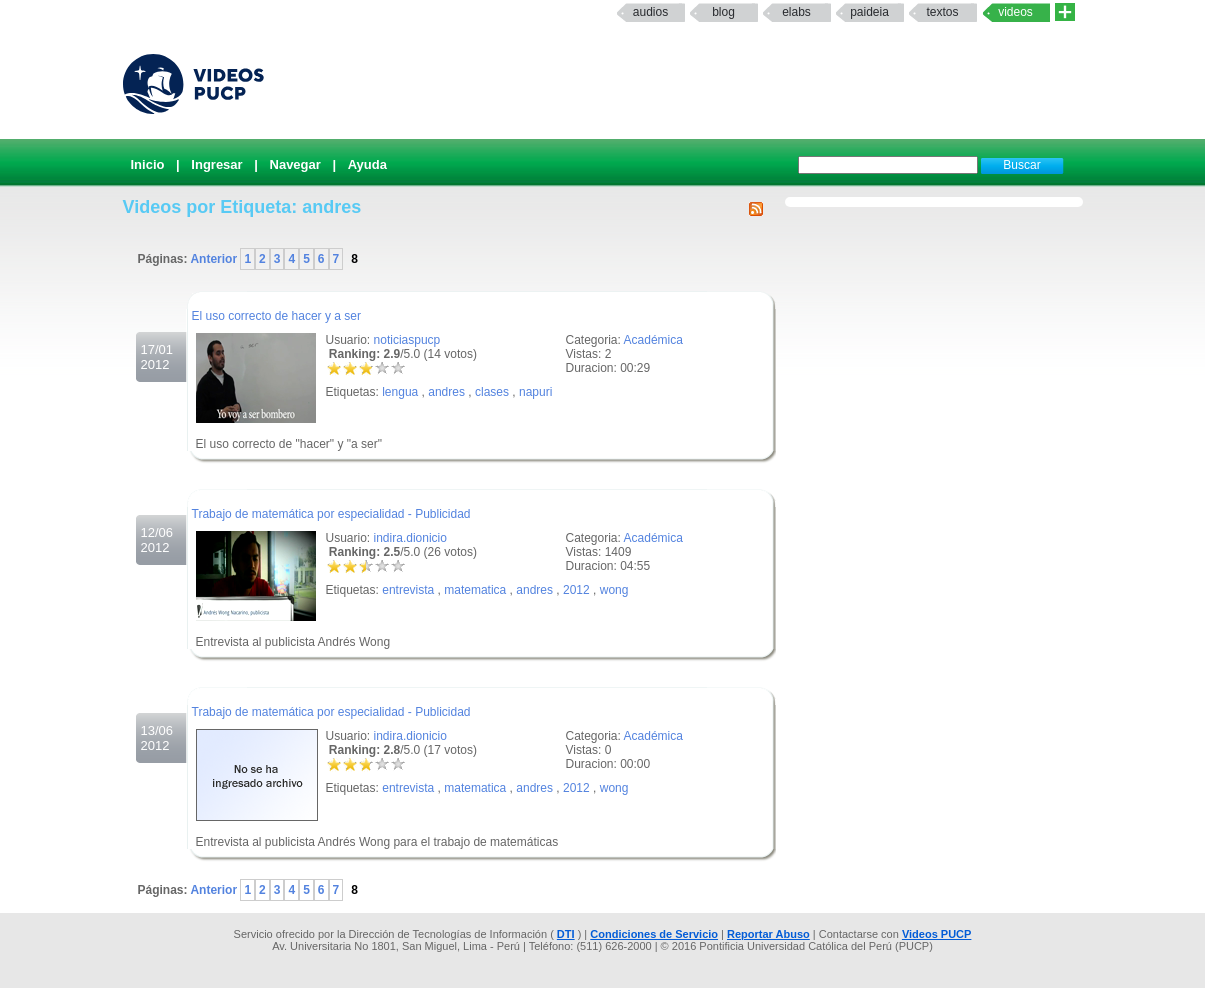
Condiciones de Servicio (654, 934)
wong (614, 590)
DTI (566, 934)
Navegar (295, 164)
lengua (400, 392)
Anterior (215, 259)
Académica (653, 340)
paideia (869, 12)
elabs (796, 12)
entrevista (408, 590)
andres (446, 392)
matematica (475, 590)
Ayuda (367, 164)
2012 (576, 590)
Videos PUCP (937, 934)
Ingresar (216, 164)
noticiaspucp (407, 340)
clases (492, 392)
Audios (650, 12)
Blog (723, 12)
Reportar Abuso (768, 934)
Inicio (148, 164)
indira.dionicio (410, 538)
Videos (1015, 12)
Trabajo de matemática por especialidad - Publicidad (331, 514)
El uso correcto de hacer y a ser (276, 316)
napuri (535, 392)
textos (942, 12)
